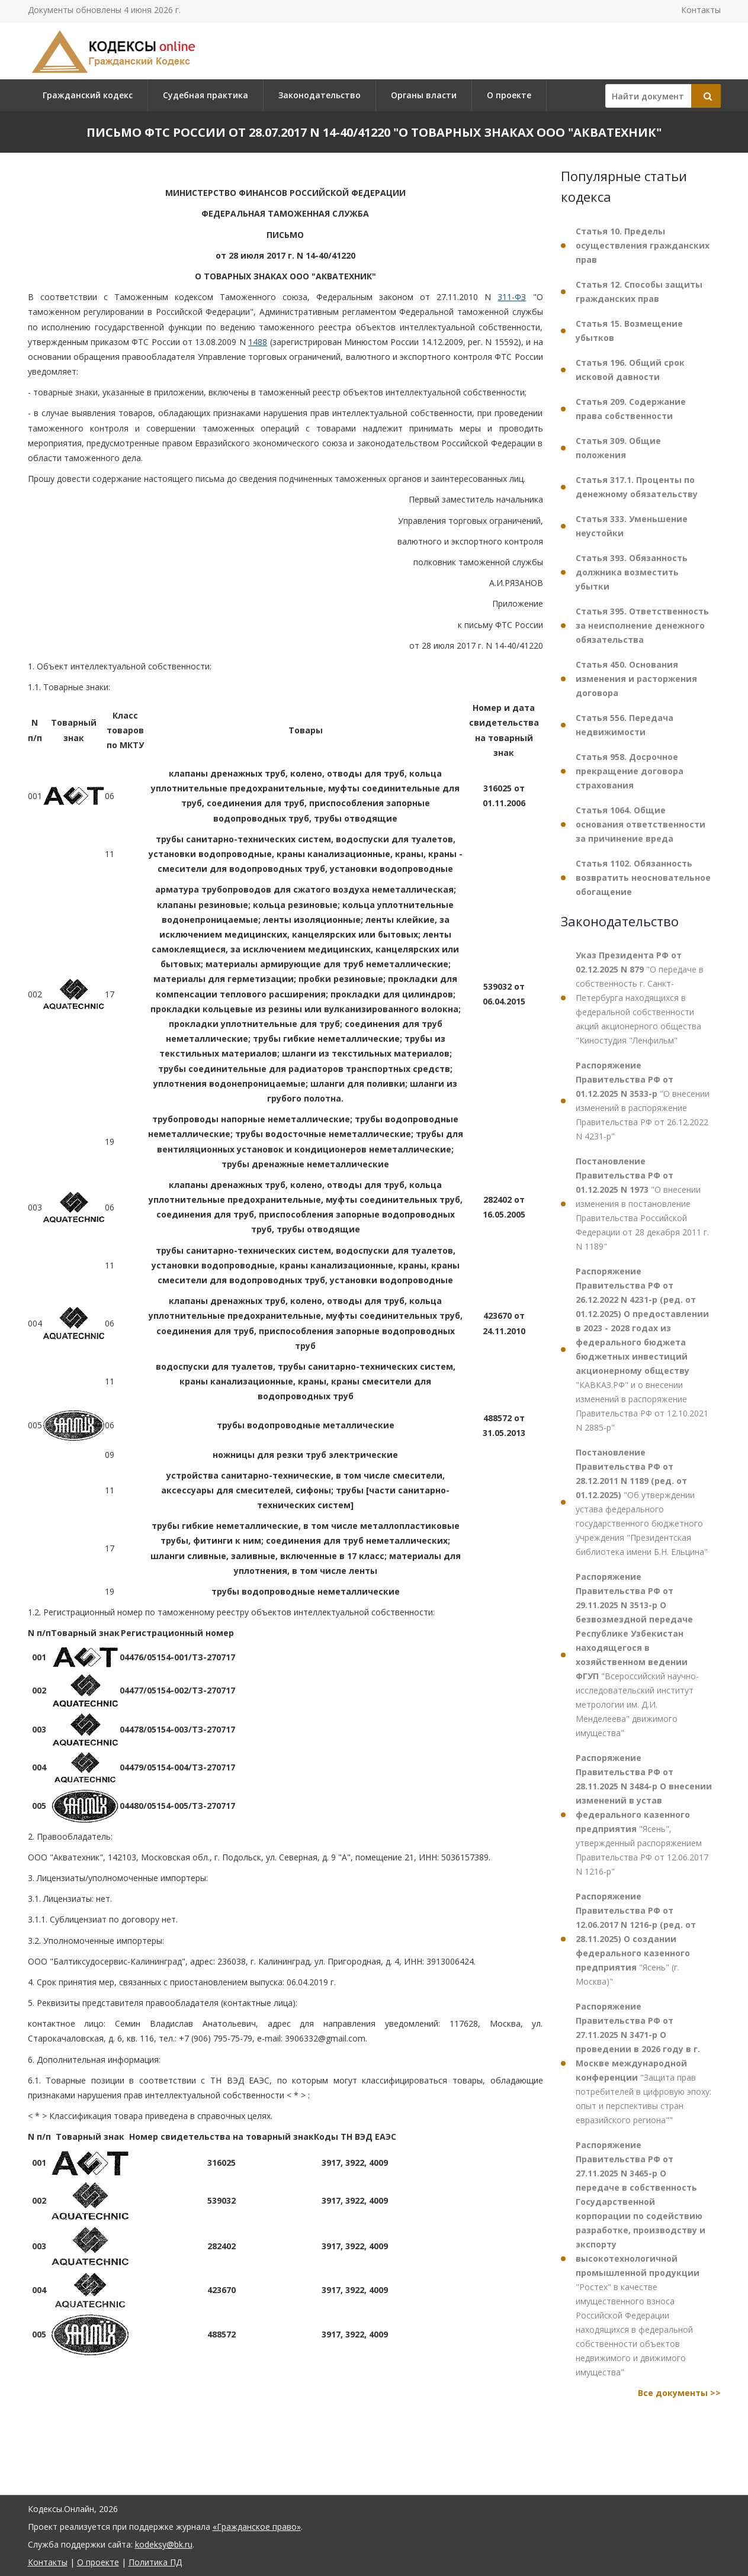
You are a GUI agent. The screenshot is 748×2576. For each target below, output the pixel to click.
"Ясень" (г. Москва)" (636, 1939)
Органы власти (424, 95)
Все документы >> (679, 2392)
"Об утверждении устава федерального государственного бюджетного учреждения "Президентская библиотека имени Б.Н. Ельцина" (642, 1502)
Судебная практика (205, 95)
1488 (257, 341)
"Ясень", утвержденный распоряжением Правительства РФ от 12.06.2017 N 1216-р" (644, 1814)
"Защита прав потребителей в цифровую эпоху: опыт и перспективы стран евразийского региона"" (643, 2063)
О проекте (509, 95)
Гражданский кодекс (88, 95)
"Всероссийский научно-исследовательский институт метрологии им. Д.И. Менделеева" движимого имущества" (637, 1654)
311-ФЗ (511, 296)
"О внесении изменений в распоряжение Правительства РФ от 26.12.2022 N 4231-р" (643, 1101)
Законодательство (319, 95)
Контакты (701, 9)
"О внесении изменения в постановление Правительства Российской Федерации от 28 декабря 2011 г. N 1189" (642, 1203)
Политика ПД (155, 2562)
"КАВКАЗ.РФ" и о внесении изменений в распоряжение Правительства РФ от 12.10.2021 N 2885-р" (642, 1349)
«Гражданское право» (257, 2526)
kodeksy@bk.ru (163, 2544)
